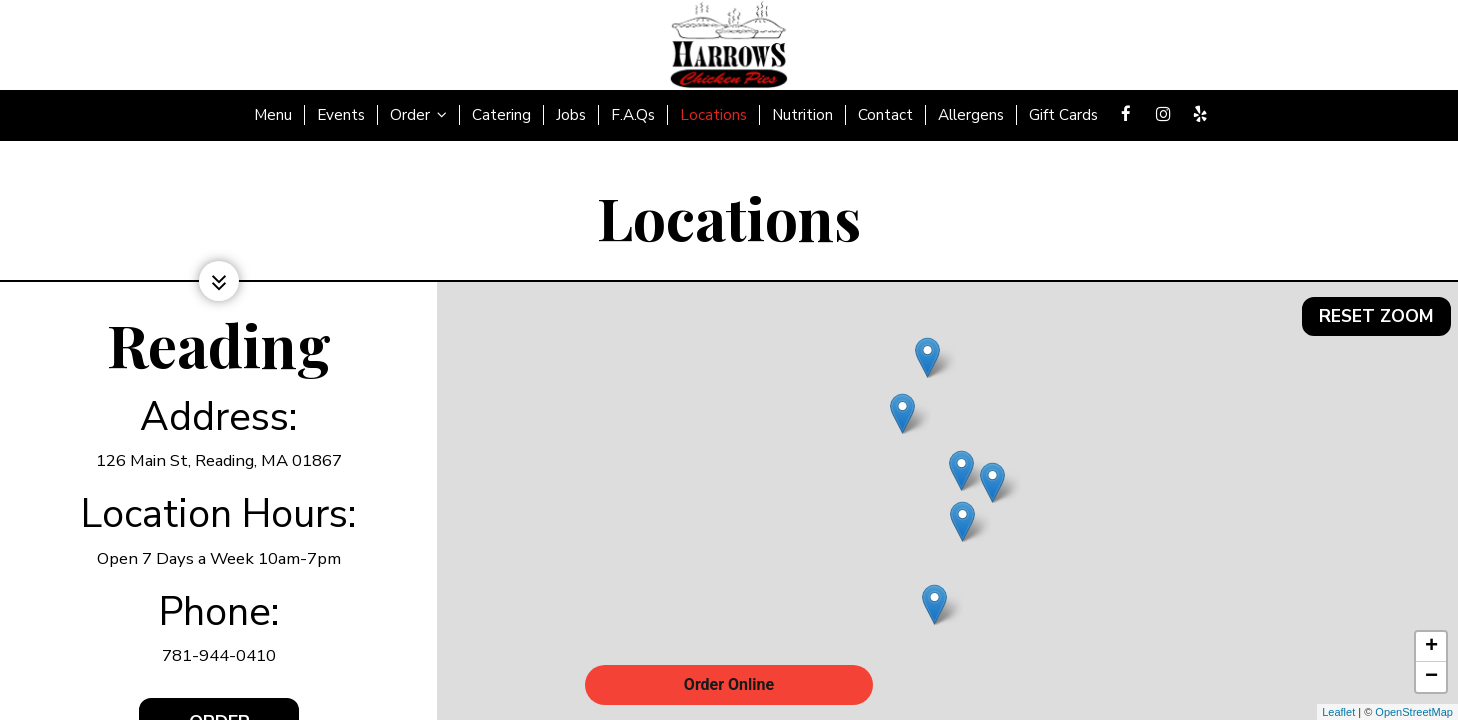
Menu (273, 115)
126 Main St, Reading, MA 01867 (219, 460)
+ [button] (1431, 647)
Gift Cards (1063, 115)
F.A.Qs (633, 115)
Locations (713, 115)
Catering (501, 115)
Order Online (729, 684)
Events (341, 115)
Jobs (571, 115)
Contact (885, 115)
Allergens (971, 115)
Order (418, 115)
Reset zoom (1376, 308)
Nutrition (802, 115)
